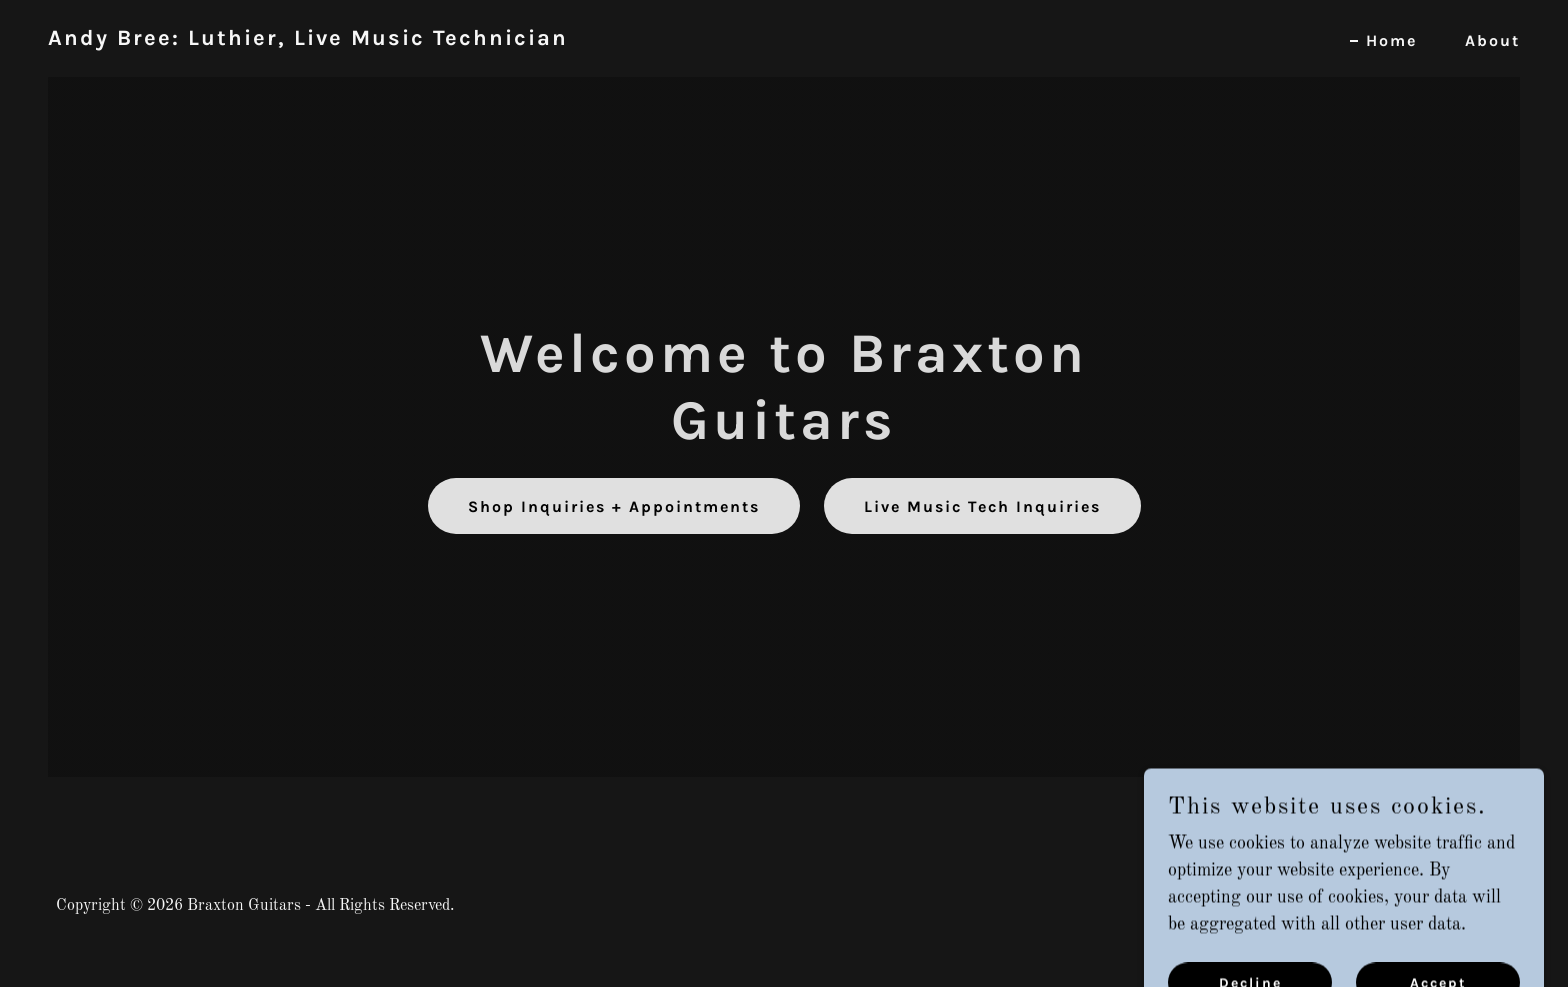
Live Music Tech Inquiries (982, 506)
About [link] (1492, 40)
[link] (308, 40)
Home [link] (1391, 40)
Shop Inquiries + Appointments (614, 506)
